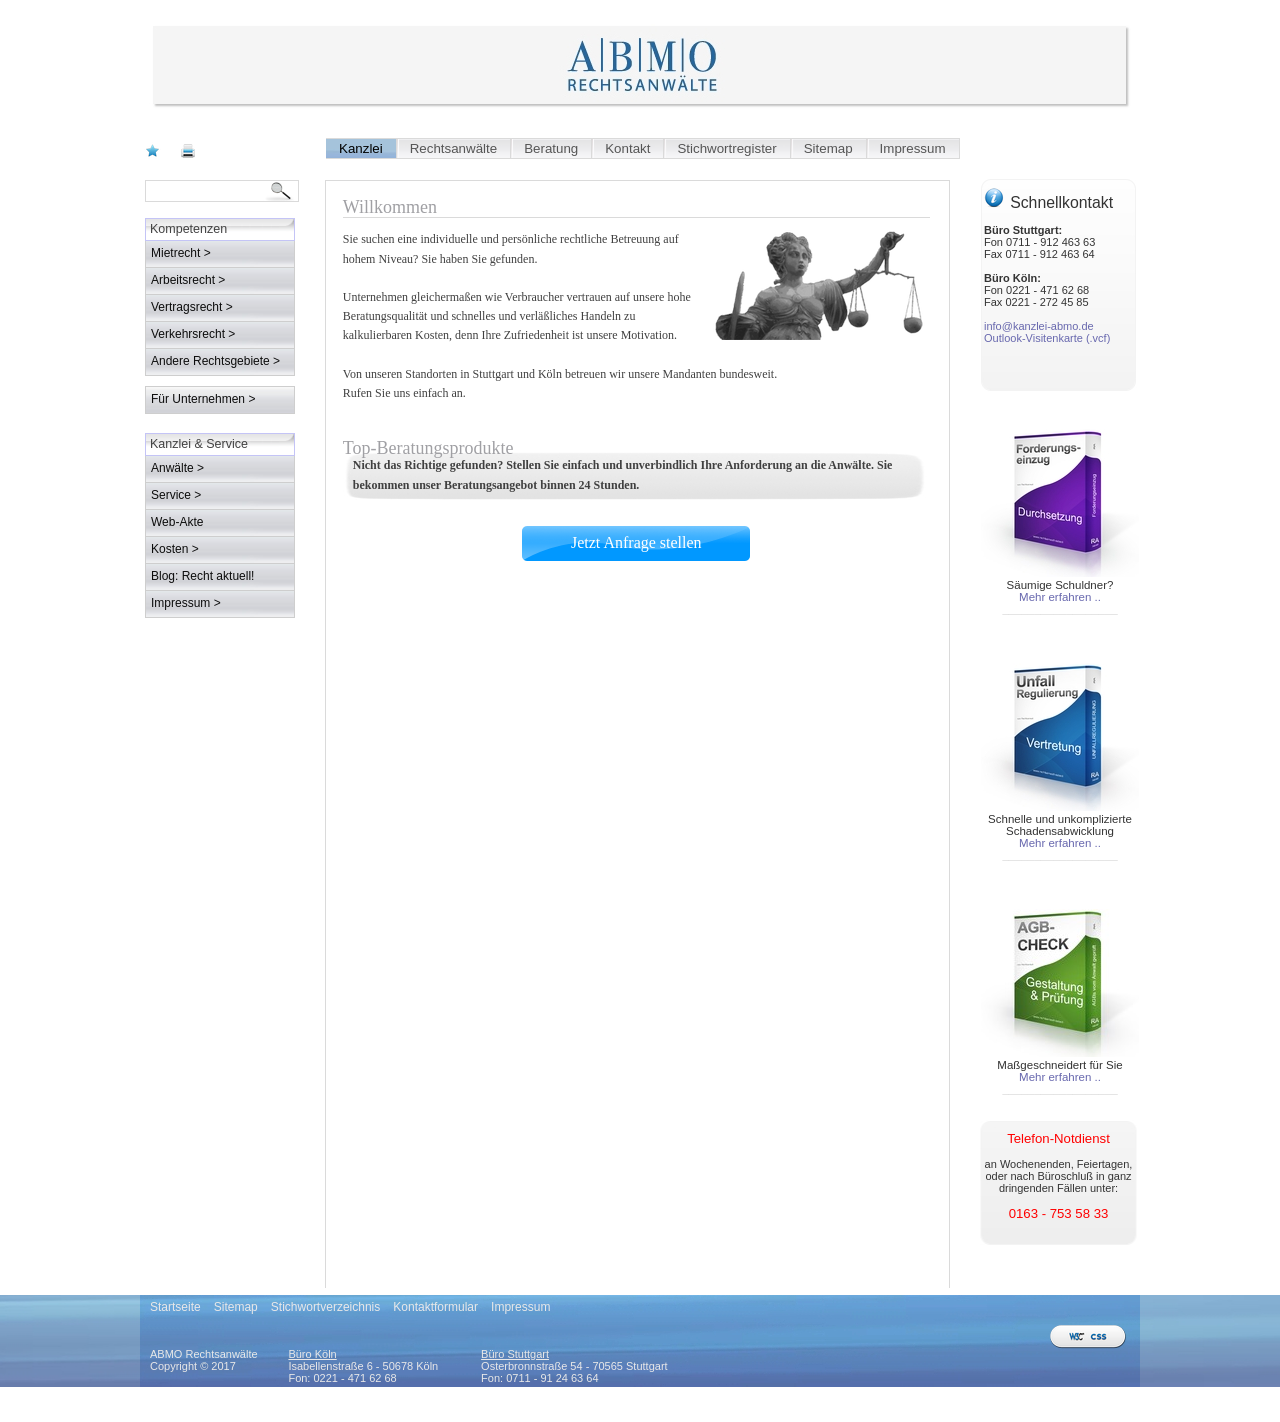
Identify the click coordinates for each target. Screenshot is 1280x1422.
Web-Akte (177, 522)
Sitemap (828, 148)
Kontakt (627, 148)
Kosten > (175, 549)
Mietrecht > (181, 253)
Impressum (913, 148)
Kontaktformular (435, 1307)
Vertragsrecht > (192, 307)
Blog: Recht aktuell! (202, 576)
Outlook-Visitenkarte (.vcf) (1047, 338)
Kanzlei (361, 148)
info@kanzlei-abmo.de (1039, 326)
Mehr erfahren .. (1060, 597)
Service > (176, 495)
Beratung (551, 148)
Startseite (175, 1307)
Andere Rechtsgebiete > (215, 361)
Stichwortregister (726, 148)
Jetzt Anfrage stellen (408, 509)
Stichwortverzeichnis (325, 1307)
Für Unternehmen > (203, 399)
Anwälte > (177, 468)
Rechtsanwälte (453, 148)
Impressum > (186, 603)
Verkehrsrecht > (193, 334)
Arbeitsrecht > (188, 280)
